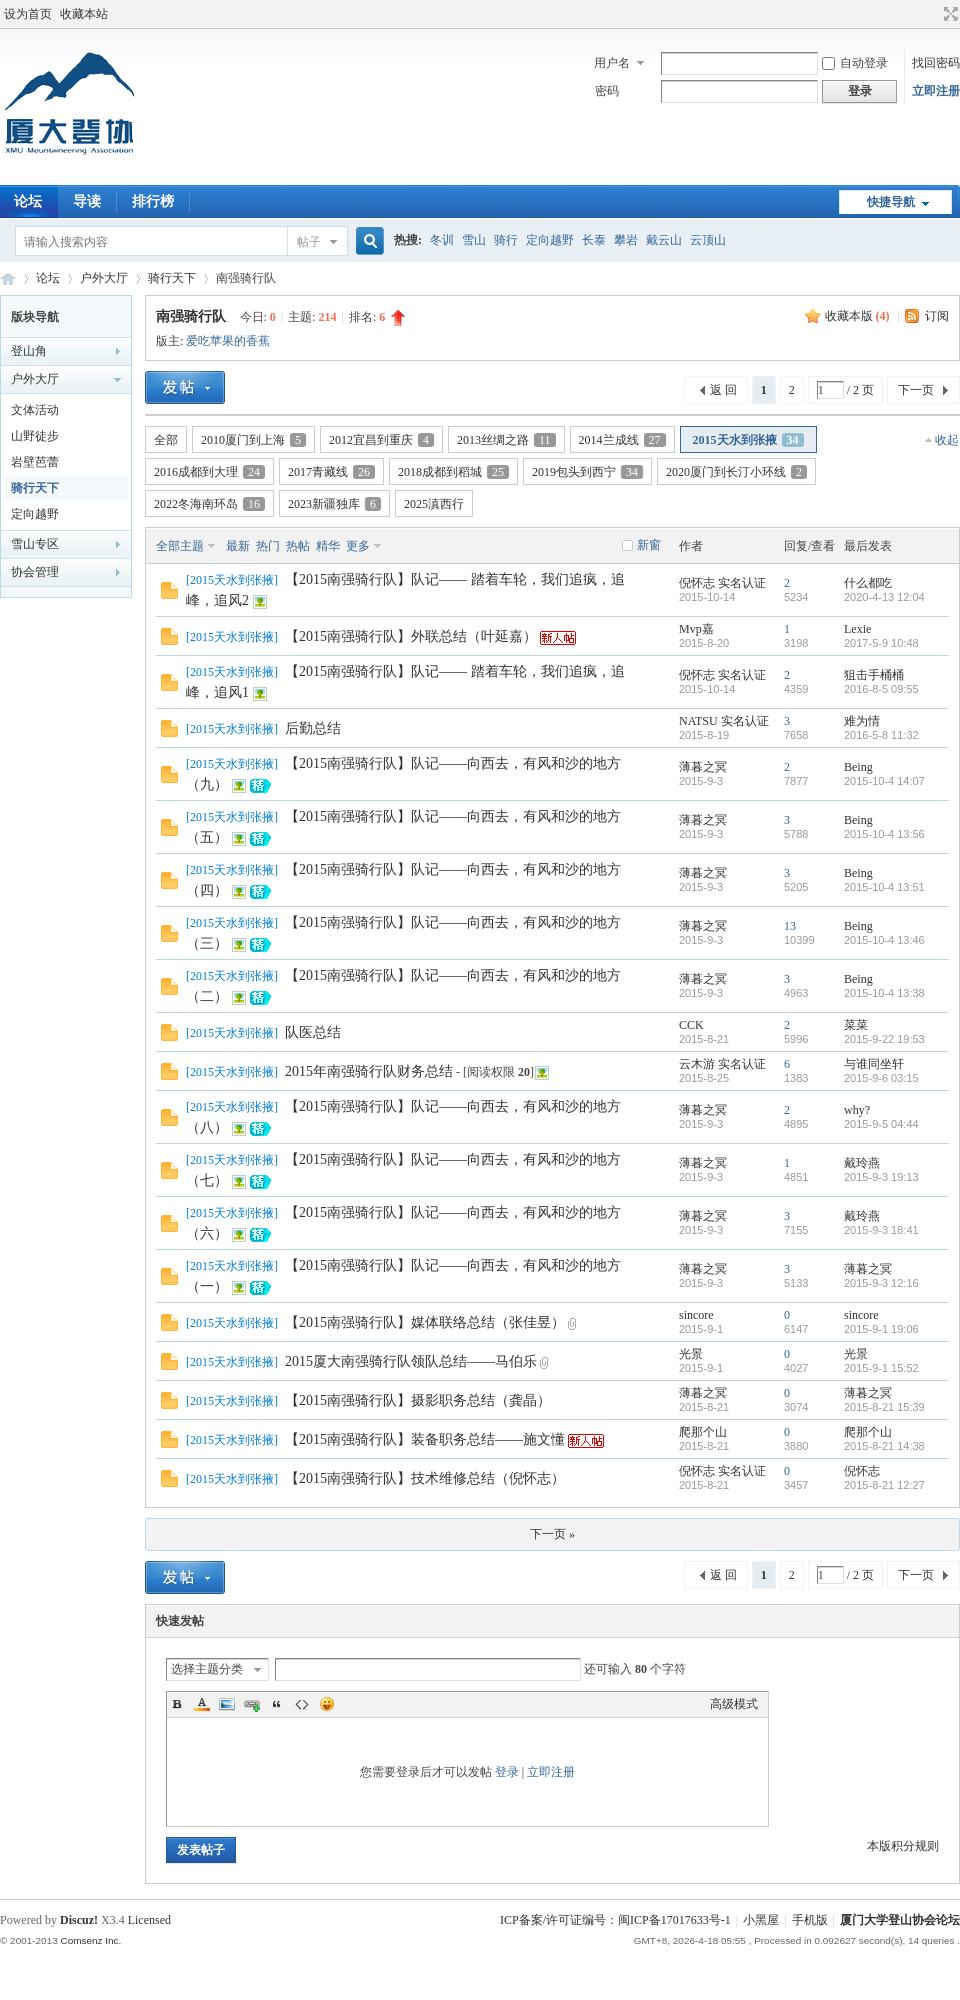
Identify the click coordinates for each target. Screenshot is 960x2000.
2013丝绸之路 (506, 440)
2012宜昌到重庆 (381, 440)
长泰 (594, 240)
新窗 (649, 545)
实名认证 (742, 583)
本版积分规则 (903, 1846)
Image (227, 1704)
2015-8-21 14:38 (884, 1446)
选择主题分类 (207, 1669)
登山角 (29, 351)
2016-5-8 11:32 (881, 735)
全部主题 (180, 546)
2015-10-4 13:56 (884, 834)
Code (302, 1704)
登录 (507, 1772)
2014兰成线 (622, 440)
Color (202, 1704)
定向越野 (550, 240)
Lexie (857, 629)
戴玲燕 (862, 1163)
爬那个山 (703, 1432)
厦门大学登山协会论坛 (8, 278)
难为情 (862, 721)
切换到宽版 (948, 14)
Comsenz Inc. (90, 1940)
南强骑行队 (191, 316)
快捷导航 (891, 202)
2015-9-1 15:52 (881, 1368)
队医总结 (313, 1032)
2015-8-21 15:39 (884, 1407)
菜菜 (856, 1025)
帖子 (309, 242)
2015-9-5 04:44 (881, 1124)
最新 (238, 546)
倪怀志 (697, 583)
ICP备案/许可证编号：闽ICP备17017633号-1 (615, 1920)
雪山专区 (35, 544)
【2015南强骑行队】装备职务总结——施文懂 (425, 1439)
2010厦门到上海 (253, 440)
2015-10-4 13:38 (884, 993)
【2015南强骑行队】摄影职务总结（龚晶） (418, 1400)
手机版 (810, 1920)
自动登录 (855, 63)
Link (252, 1704)
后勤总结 (313, 728)
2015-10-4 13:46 (884, 940)
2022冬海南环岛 (209, 504)
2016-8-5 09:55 (881, 689)
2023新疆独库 (334, 504)
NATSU (698, 721)
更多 (358, 546)
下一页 (916, 390)
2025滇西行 (434, 504)
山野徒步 (35, 436)
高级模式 (734, 1704)
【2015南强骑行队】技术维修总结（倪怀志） (425, 1478)
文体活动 (35, 410)
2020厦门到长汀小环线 (736, 472)
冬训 (442, 240)
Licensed (149, 1920)
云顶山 (708, 240)
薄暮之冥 (703, 767)
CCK (691, 1025)
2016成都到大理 (209, 472)
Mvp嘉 (696, 629)
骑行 (506, 240)
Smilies (327, 1704)
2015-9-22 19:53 (884, 1039)
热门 (268, 546)
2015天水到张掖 (748, 440)
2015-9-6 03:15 (881, 1078)
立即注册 (936, 91)
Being (858, 767)
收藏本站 (84, 14)
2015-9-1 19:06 (881, 1329)
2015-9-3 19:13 (881, 1177)
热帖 (298, 546)
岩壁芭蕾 (35, 462)
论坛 (48, 278)
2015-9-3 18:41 (881, 1230)
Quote (277, 1704)
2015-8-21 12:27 (884, 1485)
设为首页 (28, 14)
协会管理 (35, 572)
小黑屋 (761, 1920)
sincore (696, 1315)
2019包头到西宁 (587, 472)
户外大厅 (104, 278)
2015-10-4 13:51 (884, 887)
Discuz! (79, 1920)
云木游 (697, 1064)
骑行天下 (172, 278)
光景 (691, 1354)
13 (790, 926)
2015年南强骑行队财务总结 (369, 1071)
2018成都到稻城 (453, 472)
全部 (166, 440)
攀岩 (626, 240)
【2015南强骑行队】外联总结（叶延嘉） (411, 636)
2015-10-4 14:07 (884, 781)
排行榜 (153, 201)
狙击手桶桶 (874, 675)
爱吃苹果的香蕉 (228, 341)
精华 (328, 546)
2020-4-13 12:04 (884, 597)
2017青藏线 (331, 472)
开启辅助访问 (932, 14)
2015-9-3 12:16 (881, 1283)
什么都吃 (868, 583)
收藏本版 (857, 316)
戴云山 (664, 240)
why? (857, 1110)
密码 (607, 91)
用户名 (612, 63)
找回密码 (936, 63)
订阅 (937, 316)
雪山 (474, 240)
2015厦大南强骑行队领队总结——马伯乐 (411, 1361)
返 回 (723, 390)
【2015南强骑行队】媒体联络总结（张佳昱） (425, 1322)
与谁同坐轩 (874, 1064)
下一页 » (552, 1534)
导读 (87, 201)
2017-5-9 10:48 (881, 643)
